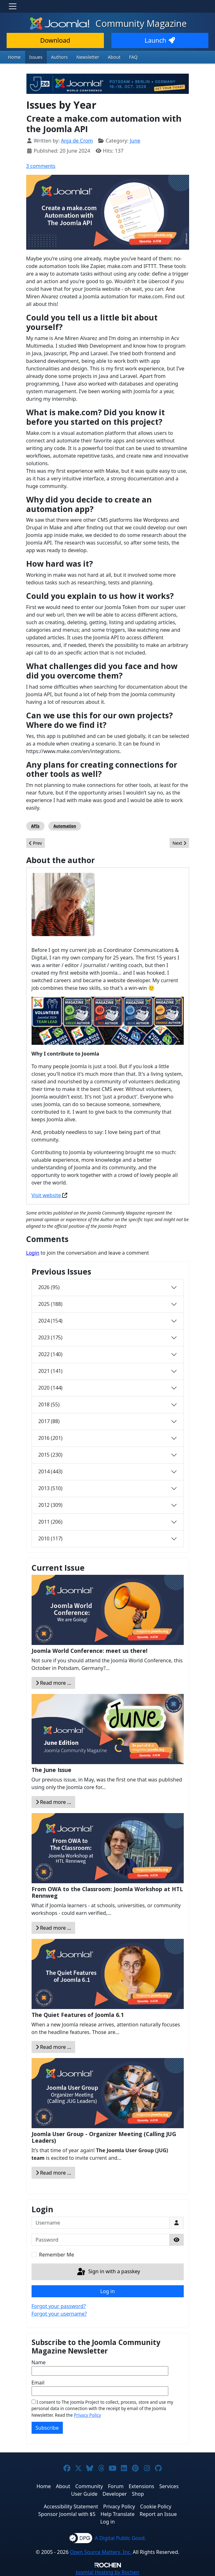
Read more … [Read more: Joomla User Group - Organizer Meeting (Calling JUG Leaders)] (53, 2172)
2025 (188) (50, 1303)
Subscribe (47, 2427)
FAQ (133, 57)
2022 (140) (50, 1354)
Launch (160, 40)
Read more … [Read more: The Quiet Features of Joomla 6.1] (53, 2046)
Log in (107, 2291)
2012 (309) (50, 1504)
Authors (59, 57)
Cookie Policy (155, 2506)
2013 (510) (50, 1488)
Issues (36, 57)
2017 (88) (49, 1421)
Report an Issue (158, 2514)
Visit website (47, 1195)
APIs (35, 826)
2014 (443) (50, 1471)
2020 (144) (50, 1387)
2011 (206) (50, 1521)
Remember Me (56, 2254)
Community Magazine (107, 23)
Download (55, 40)
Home (14, 57)
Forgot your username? (59, 2313)
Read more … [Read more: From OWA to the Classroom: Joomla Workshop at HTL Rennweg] (53, 1927)
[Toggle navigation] (12, 6)
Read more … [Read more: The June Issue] (53, 1802)
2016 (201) (50, 1437)
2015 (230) (50, 1454)
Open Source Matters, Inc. (100, 2552)
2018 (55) (49, 1404)
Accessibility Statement (71, 2506)
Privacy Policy (87, 2415)
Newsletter (87, 57)
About (114, 57)
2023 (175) (50, 1337)
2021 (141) (50, 1370)
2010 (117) (50, 1538)
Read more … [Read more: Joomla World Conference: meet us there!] (53, 1682)
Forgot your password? (59, 2306)
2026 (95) (49, 1287)
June (135, 140)
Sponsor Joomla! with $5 (66, 2514)
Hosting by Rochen (107, 2572)
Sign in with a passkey (108, 2272)
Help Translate (117, 2514)
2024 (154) (50, 1320)
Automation (64, 826)
